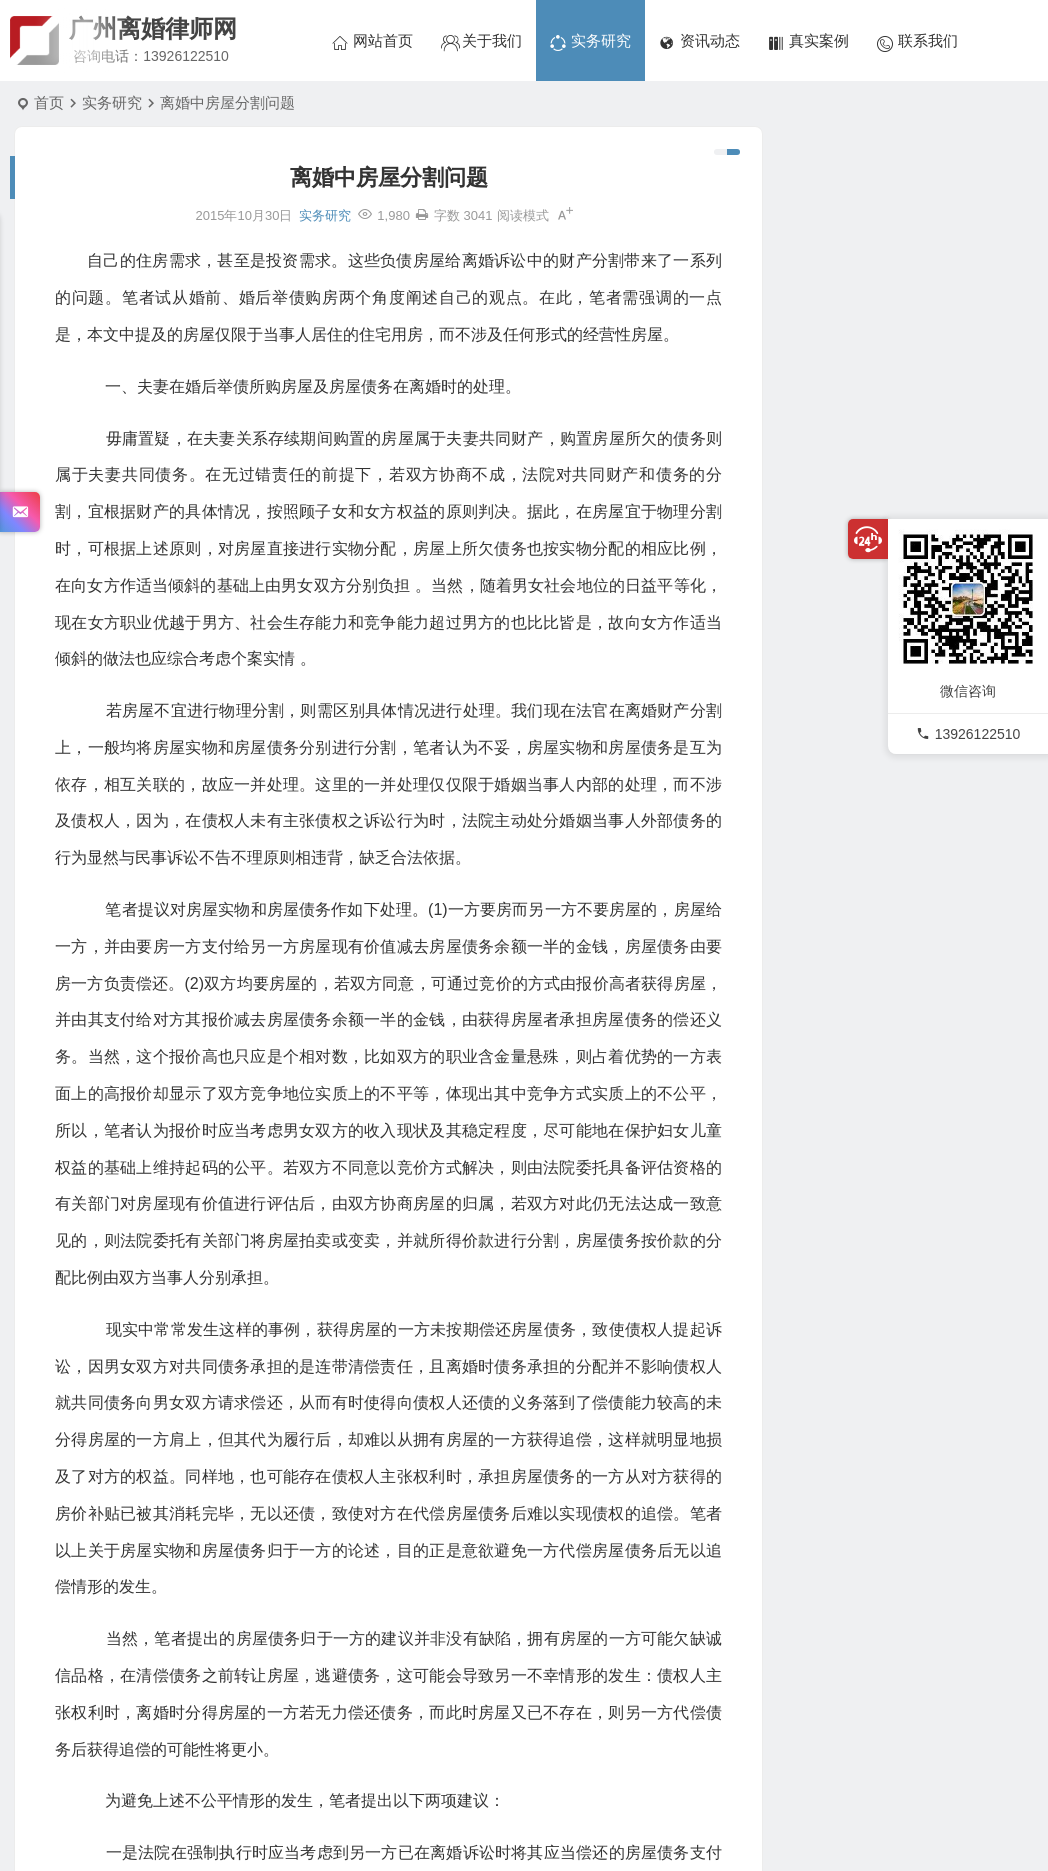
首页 (49, 102)
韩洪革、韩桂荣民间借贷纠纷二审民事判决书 (954, 308)
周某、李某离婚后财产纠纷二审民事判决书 (954, 399)
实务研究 (112, 102)
